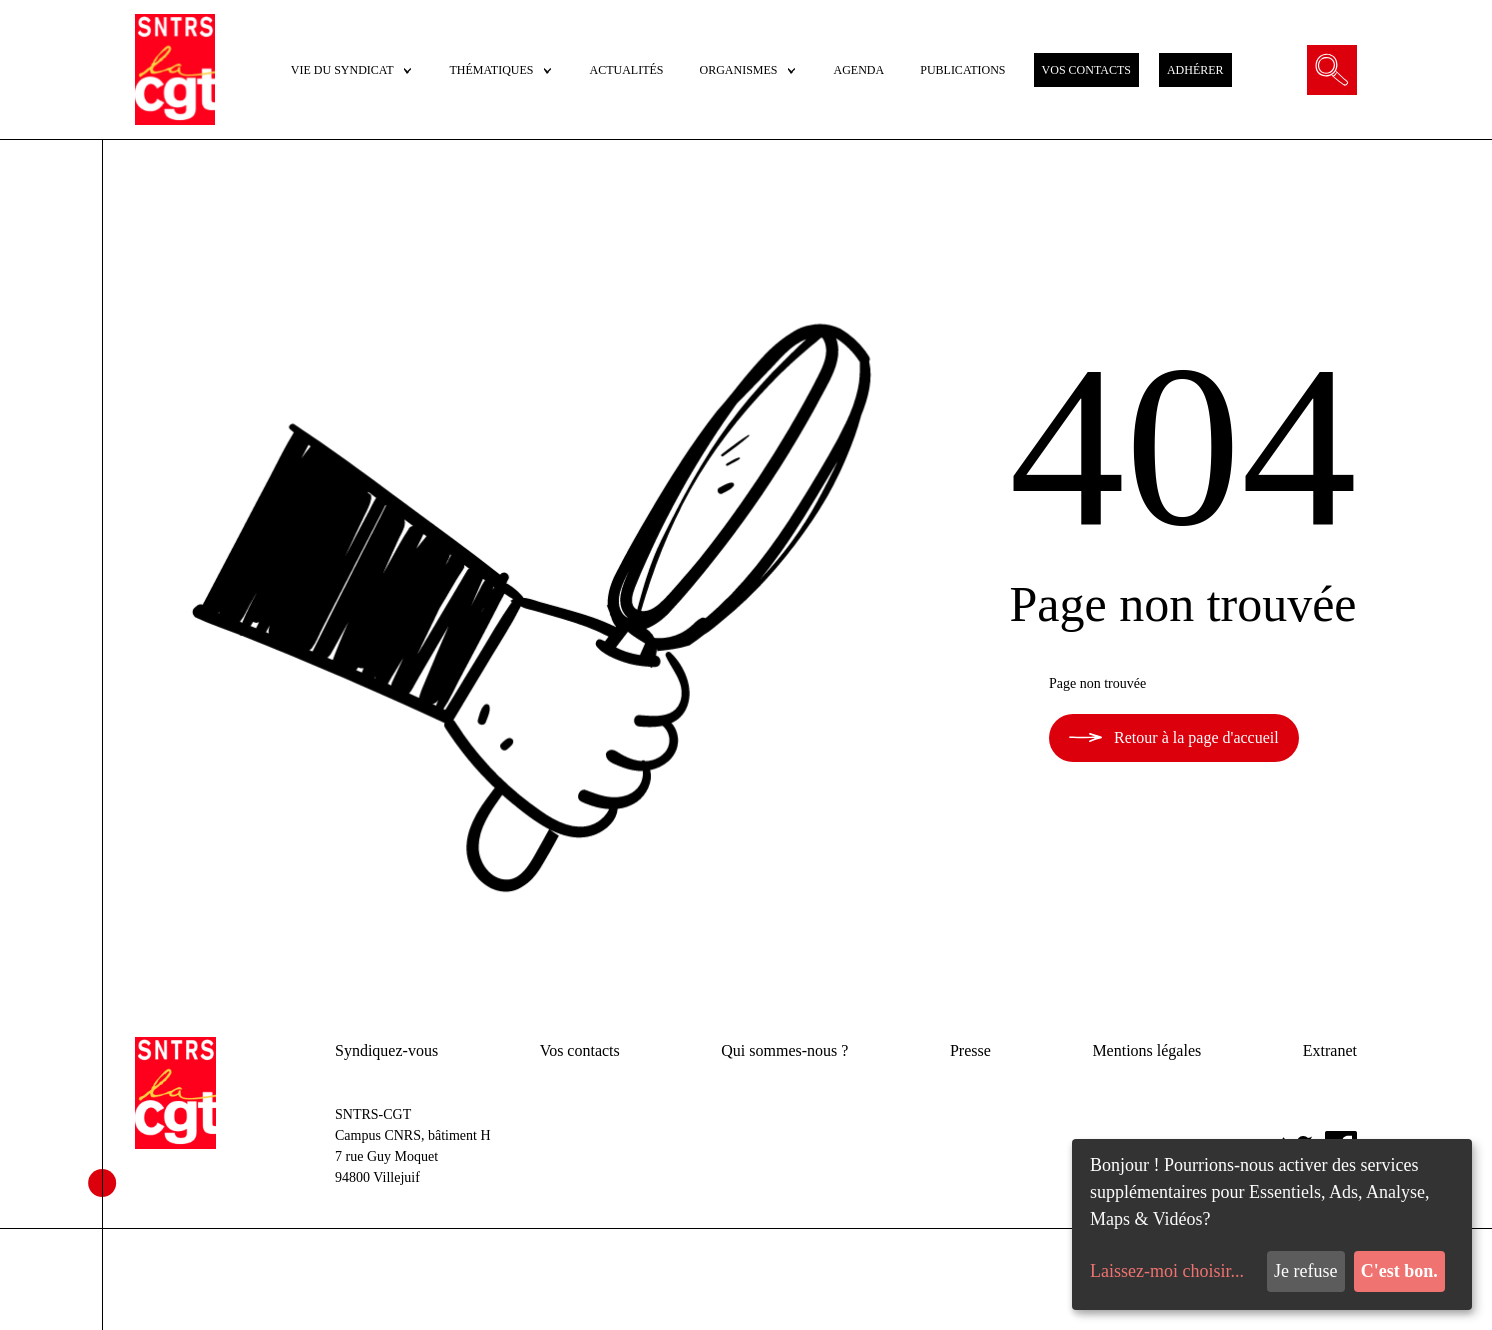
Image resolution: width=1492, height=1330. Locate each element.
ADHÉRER (1195, 70)
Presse (970, 1050)
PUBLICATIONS (962, 70)
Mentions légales (1146, 1050)
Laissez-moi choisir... (1167, 1271)
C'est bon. (1399, 1271)
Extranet (1330, 1050)
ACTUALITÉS (627, 70)
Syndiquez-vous (386, 1050)
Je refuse (1305, 1271)
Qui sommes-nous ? (784, 1050)
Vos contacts (580, 1050)
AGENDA (859, 70)
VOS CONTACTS (1086, 70)
